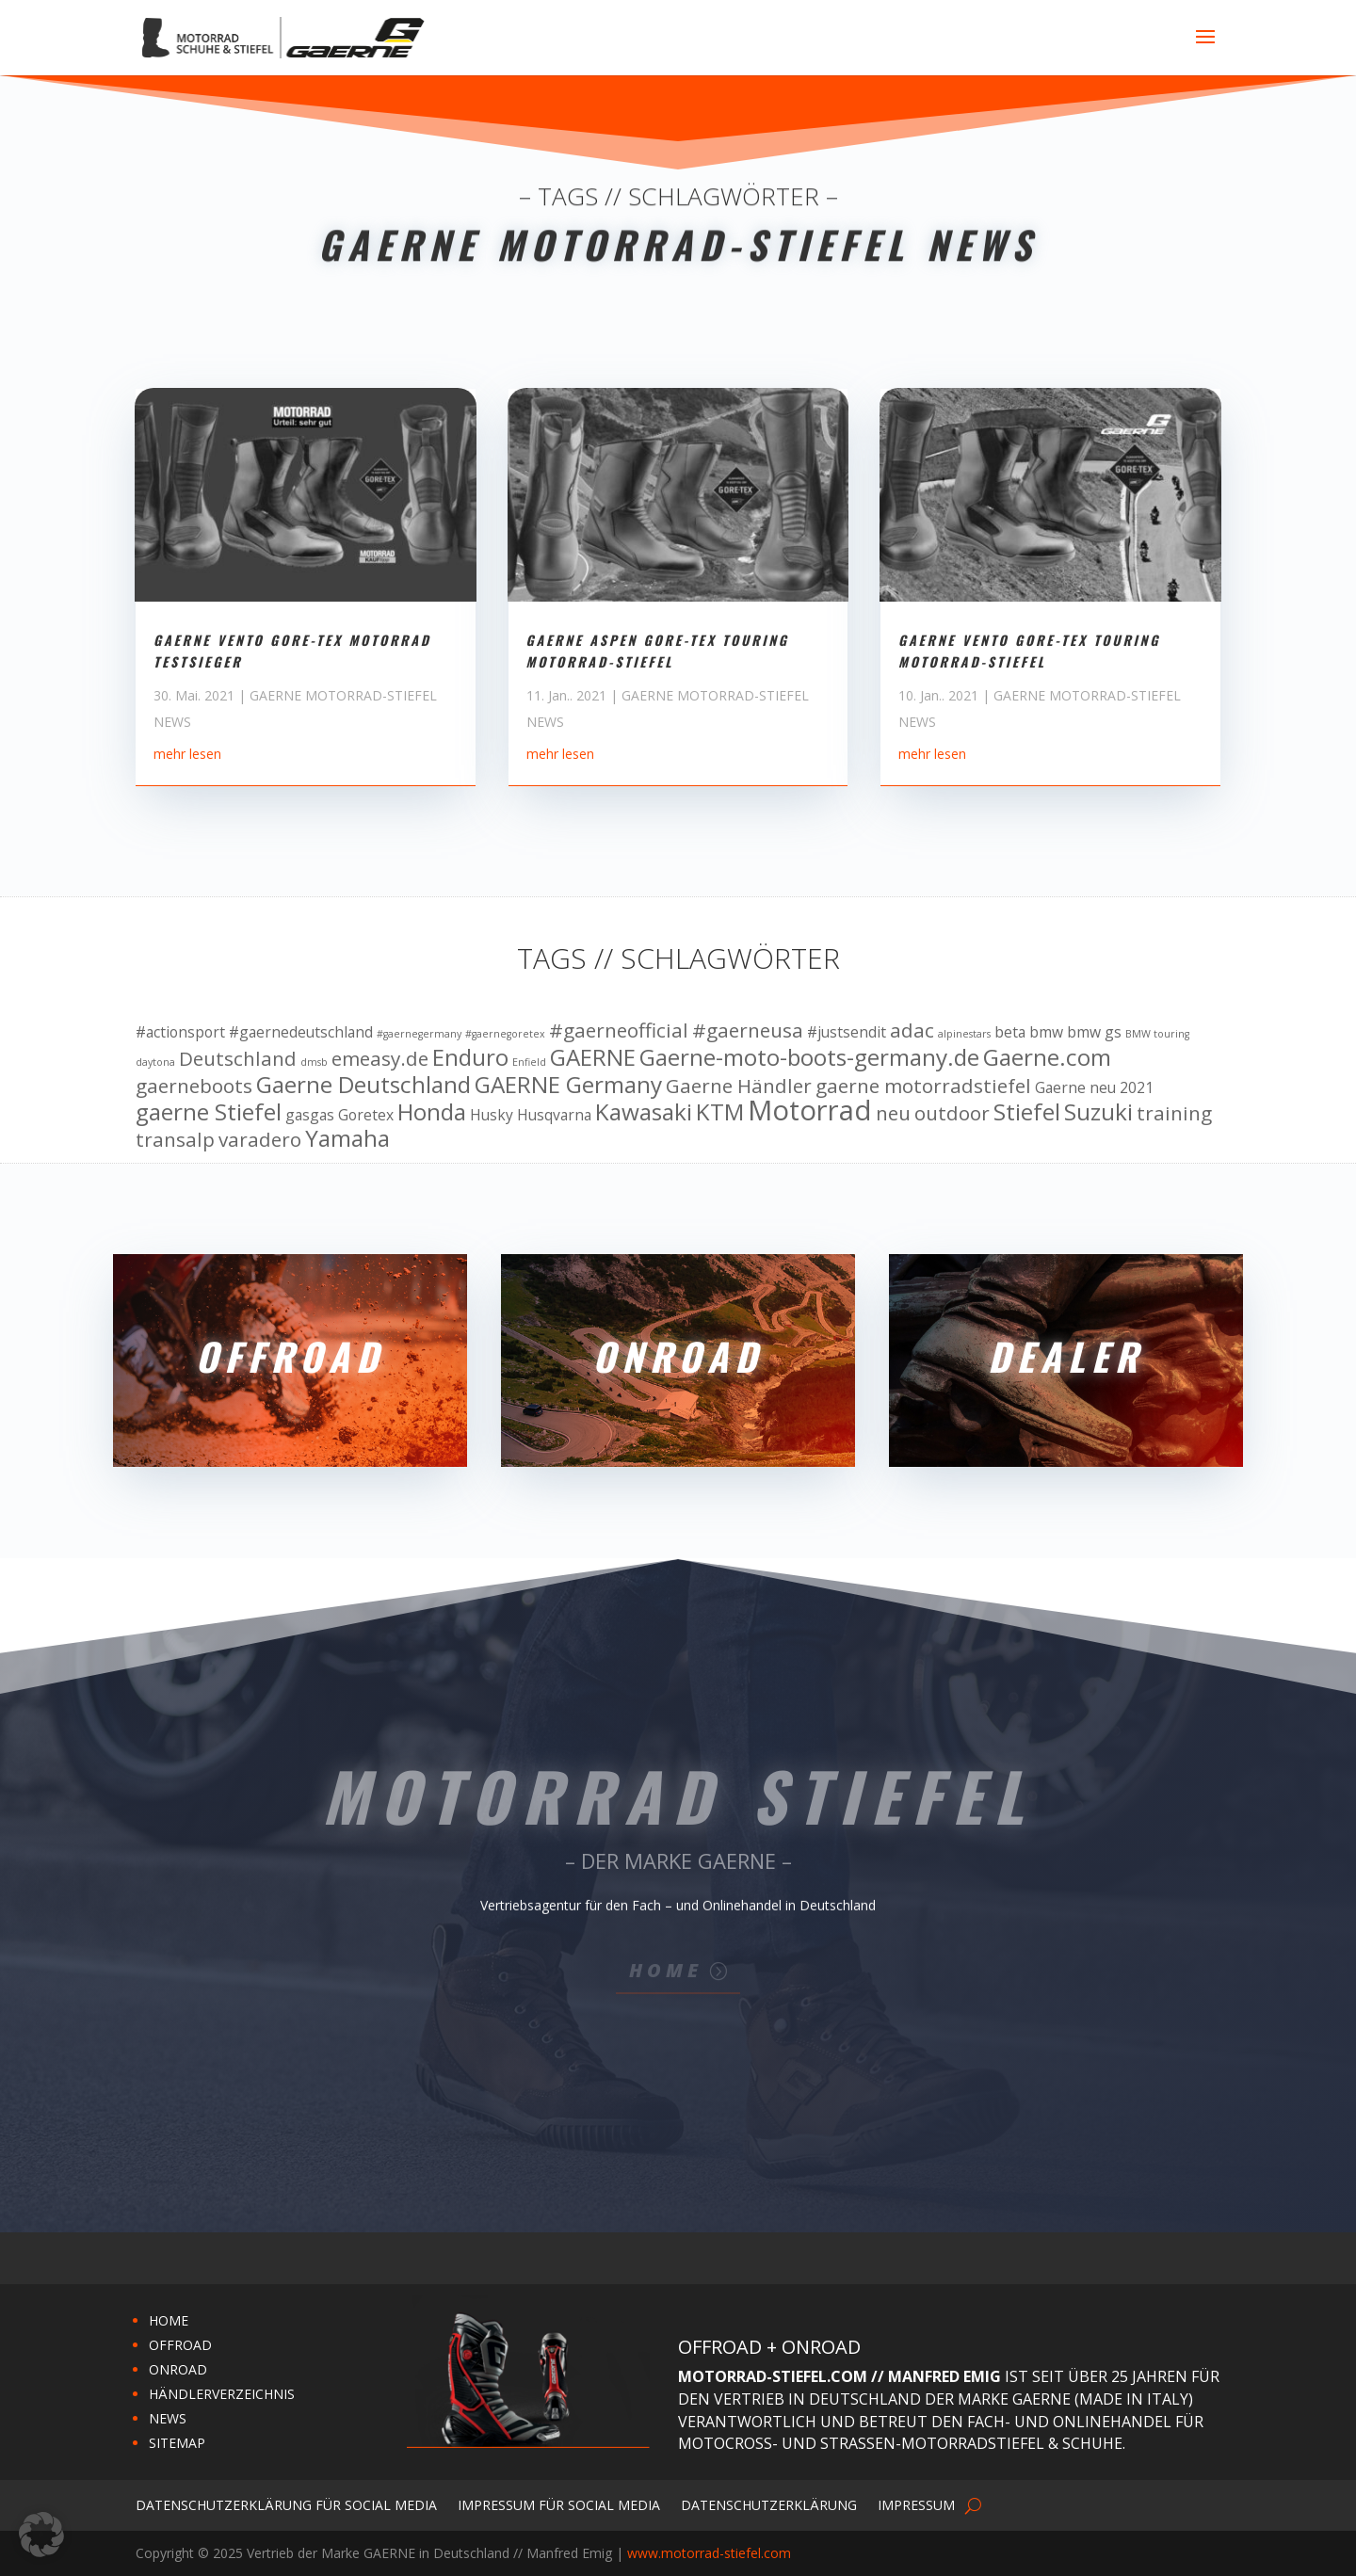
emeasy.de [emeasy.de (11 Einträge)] (379, 1058)
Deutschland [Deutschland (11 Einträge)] (238, 1058)
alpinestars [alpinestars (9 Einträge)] (964, 1033)
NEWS (167, 2418)
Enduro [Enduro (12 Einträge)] (470, 1056)
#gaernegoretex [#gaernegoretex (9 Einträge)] (505, 1033)
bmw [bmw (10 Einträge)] (1046, 1032)
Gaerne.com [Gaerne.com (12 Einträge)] (1047, 1056)
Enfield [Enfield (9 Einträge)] (529, 1062)
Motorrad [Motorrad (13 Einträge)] (810, 1110)
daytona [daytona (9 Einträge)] (155, 1062)
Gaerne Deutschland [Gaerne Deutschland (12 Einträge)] (363, 1084)
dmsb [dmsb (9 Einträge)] (314, 1062)
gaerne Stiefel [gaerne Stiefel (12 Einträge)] (209, 1111)
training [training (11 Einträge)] (1174, 1113)
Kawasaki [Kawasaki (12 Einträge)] (643, 1111)
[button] (41, 2534)
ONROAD (178, 2369)
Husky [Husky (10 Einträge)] (491, 1114)
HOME (168, 2320)
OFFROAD (180, 2345)
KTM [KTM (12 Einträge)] (720, 1111)
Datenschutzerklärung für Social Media (286, 2504)
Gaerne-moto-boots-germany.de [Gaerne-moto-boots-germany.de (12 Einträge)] (809, 1056)
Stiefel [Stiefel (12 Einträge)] (1026, 1111)
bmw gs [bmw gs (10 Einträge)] (1094, 1032)
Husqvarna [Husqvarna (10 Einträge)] (554, 1114)
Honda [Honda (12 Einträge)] (431, 1111)
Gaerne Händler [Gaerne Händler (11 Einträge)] (739, 1085)
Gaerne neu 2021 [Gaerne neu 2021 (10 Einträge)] (1094, 1087)
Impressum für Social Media (559, 2504)
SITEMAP (177, 2443)
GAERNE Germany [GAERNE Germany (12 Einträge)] (568, 1084)
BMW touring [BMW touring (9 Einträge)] (1157, 1033)
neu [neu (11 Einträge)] (893, 1113)
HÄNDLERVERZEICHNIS (222, 2394)
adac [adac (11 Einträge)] (912, 1030)
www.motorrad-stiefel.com (709, 2553)
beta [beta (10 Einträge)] (1009, 1032)
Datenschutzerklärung (769, 2504)
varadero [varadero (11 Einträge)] (259, 1139)
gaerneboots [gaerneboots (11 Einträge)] (194, 1085)
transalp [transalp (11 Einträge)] (175, 1139)
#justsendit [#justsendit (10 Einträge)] (846, 1032)
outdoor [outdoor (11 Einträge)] (952, 1113)
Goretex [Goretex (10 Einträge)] (366, 1114)
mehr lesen (187, 817)
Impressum (916, 2504)
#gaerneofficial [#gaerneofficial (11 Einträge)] (618, 1030)
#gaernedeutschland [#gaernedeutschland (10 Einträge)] (301, 1032)
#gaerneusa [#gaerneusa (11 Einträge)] (747, 1030)
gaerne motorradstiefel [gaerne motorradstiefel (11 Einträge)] (923, 1085)
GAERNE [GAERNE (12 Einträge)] (593, 1056)
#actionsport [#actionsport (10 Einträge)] (180, 1032)
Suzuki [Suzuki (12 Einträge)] (1098, 1111)
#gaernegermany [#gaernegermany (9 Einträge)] (419, 1033)
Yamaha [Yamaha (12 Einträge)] (347, 1137)
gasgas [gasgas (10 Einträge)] (309, 1114)
